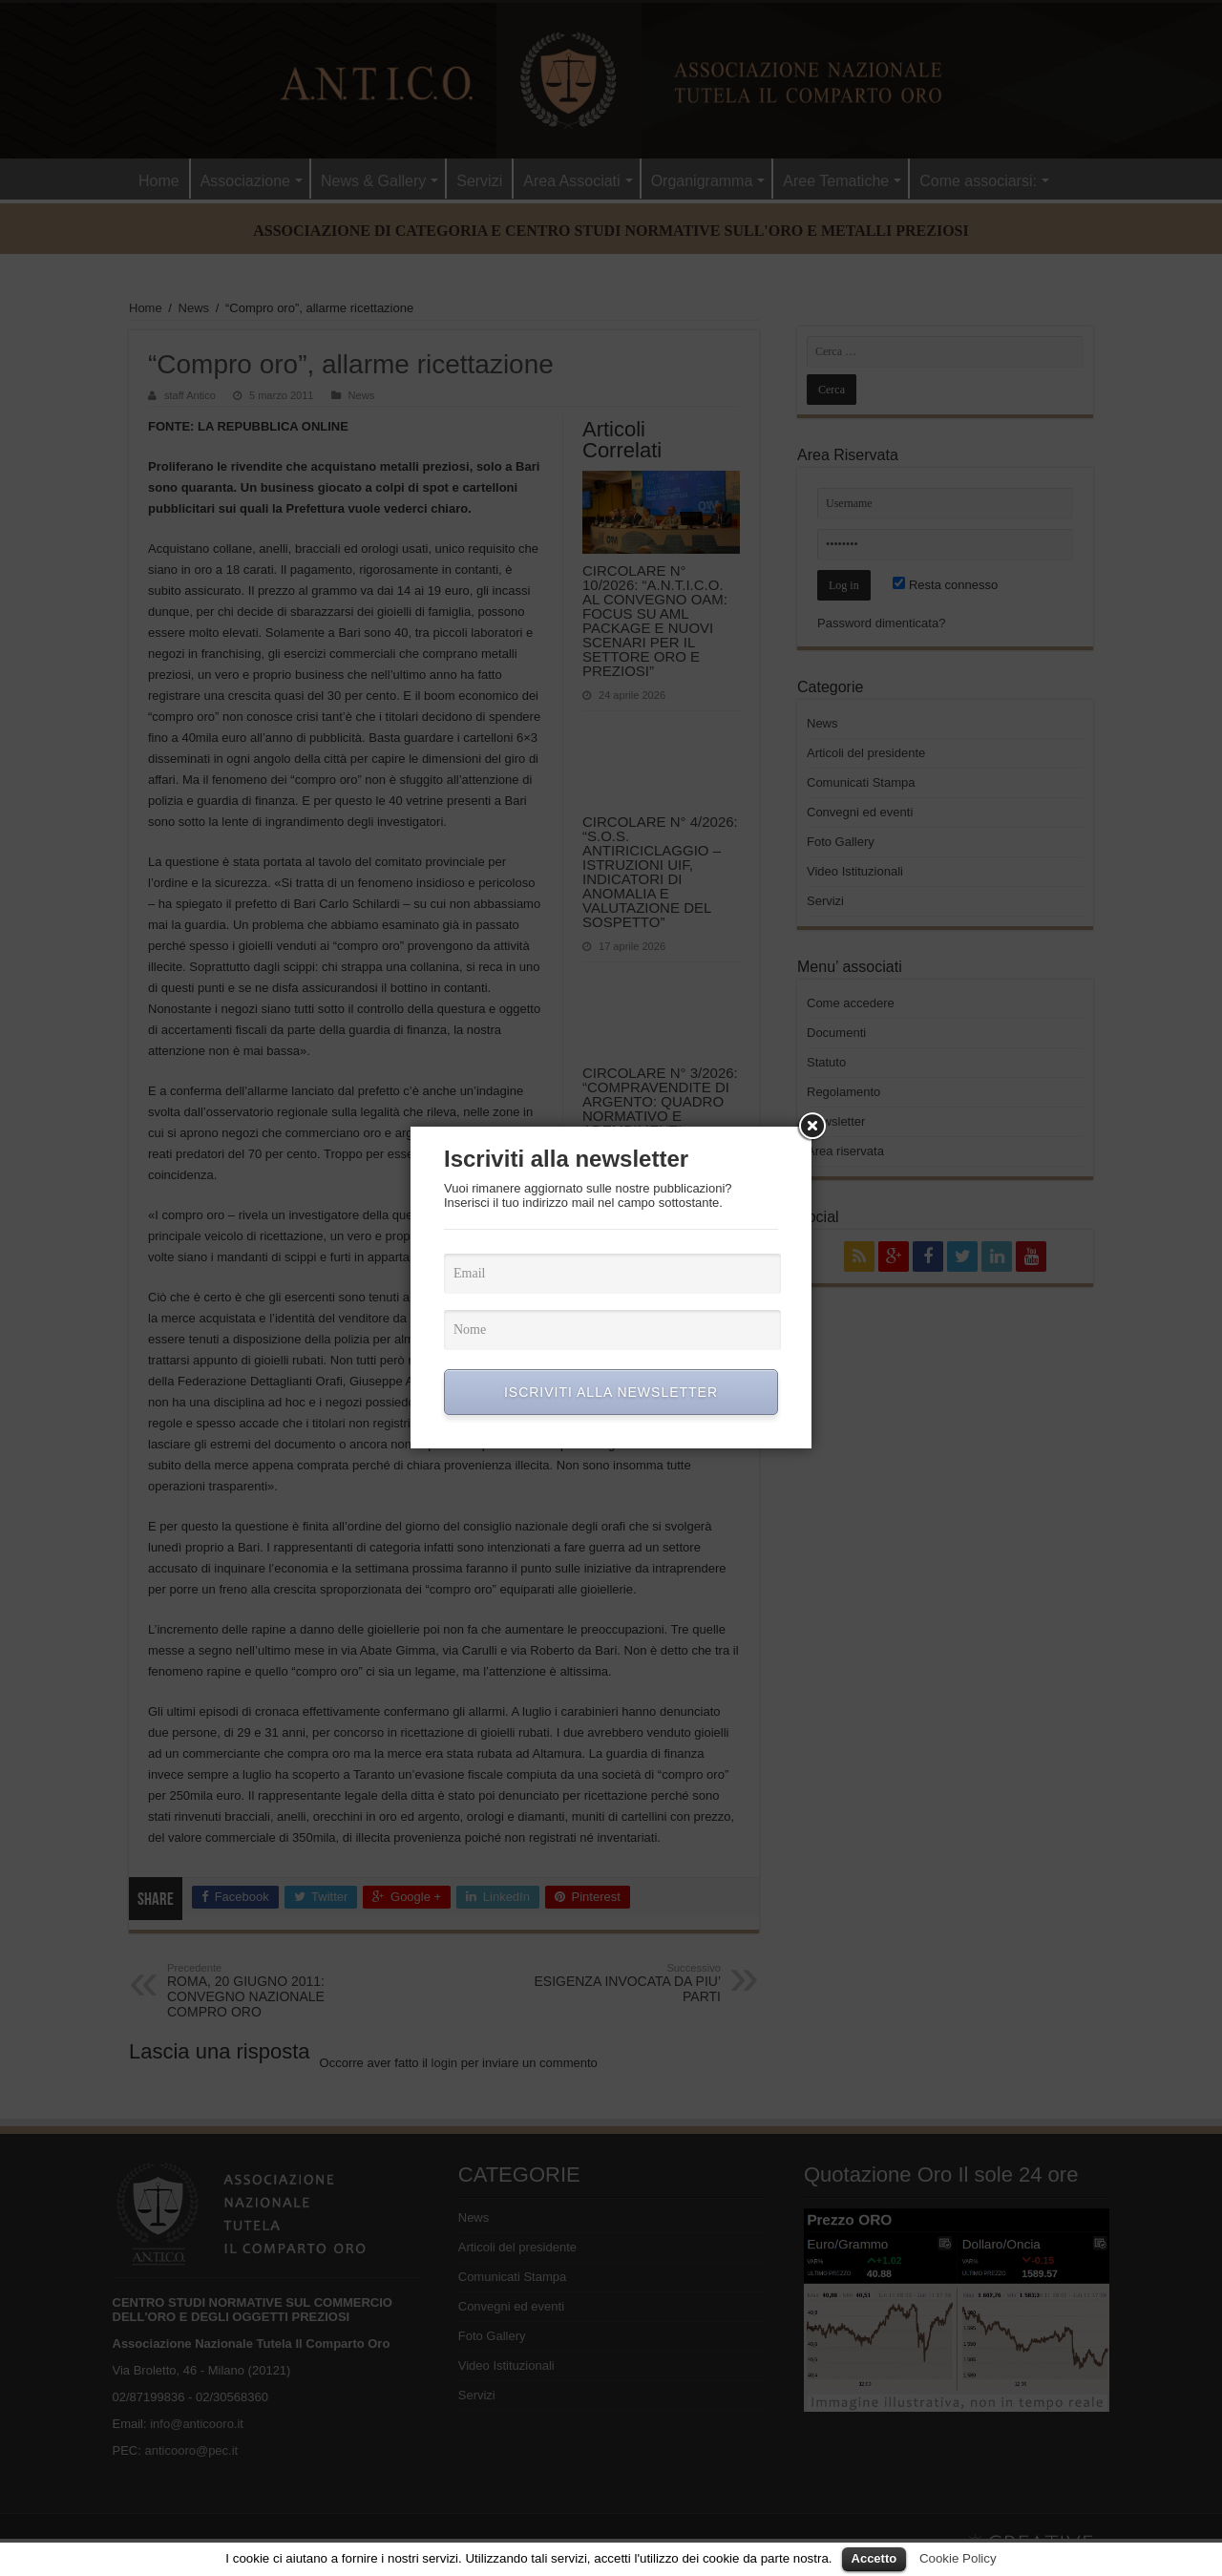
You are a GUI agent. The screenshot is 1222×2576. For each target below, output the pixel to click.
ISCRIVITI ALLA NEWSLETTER (611, 1392)
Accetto (874, 2558)
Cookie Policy (958, 2558)
